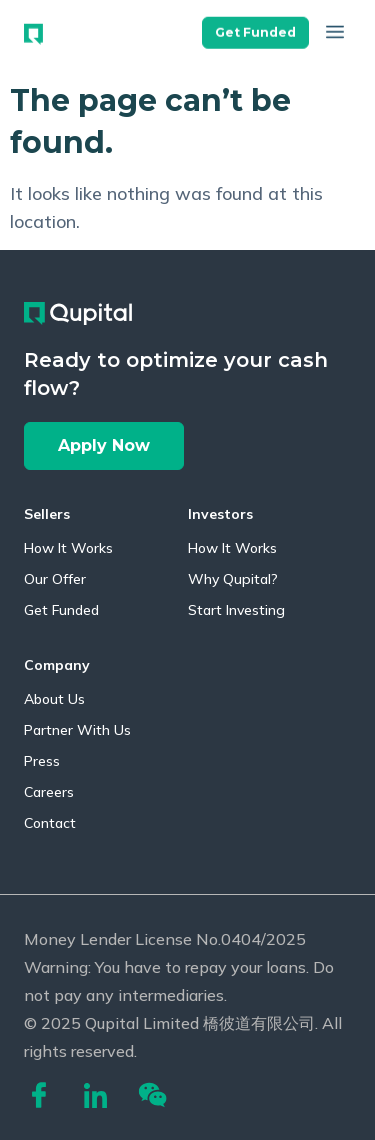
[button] (255, 30)
